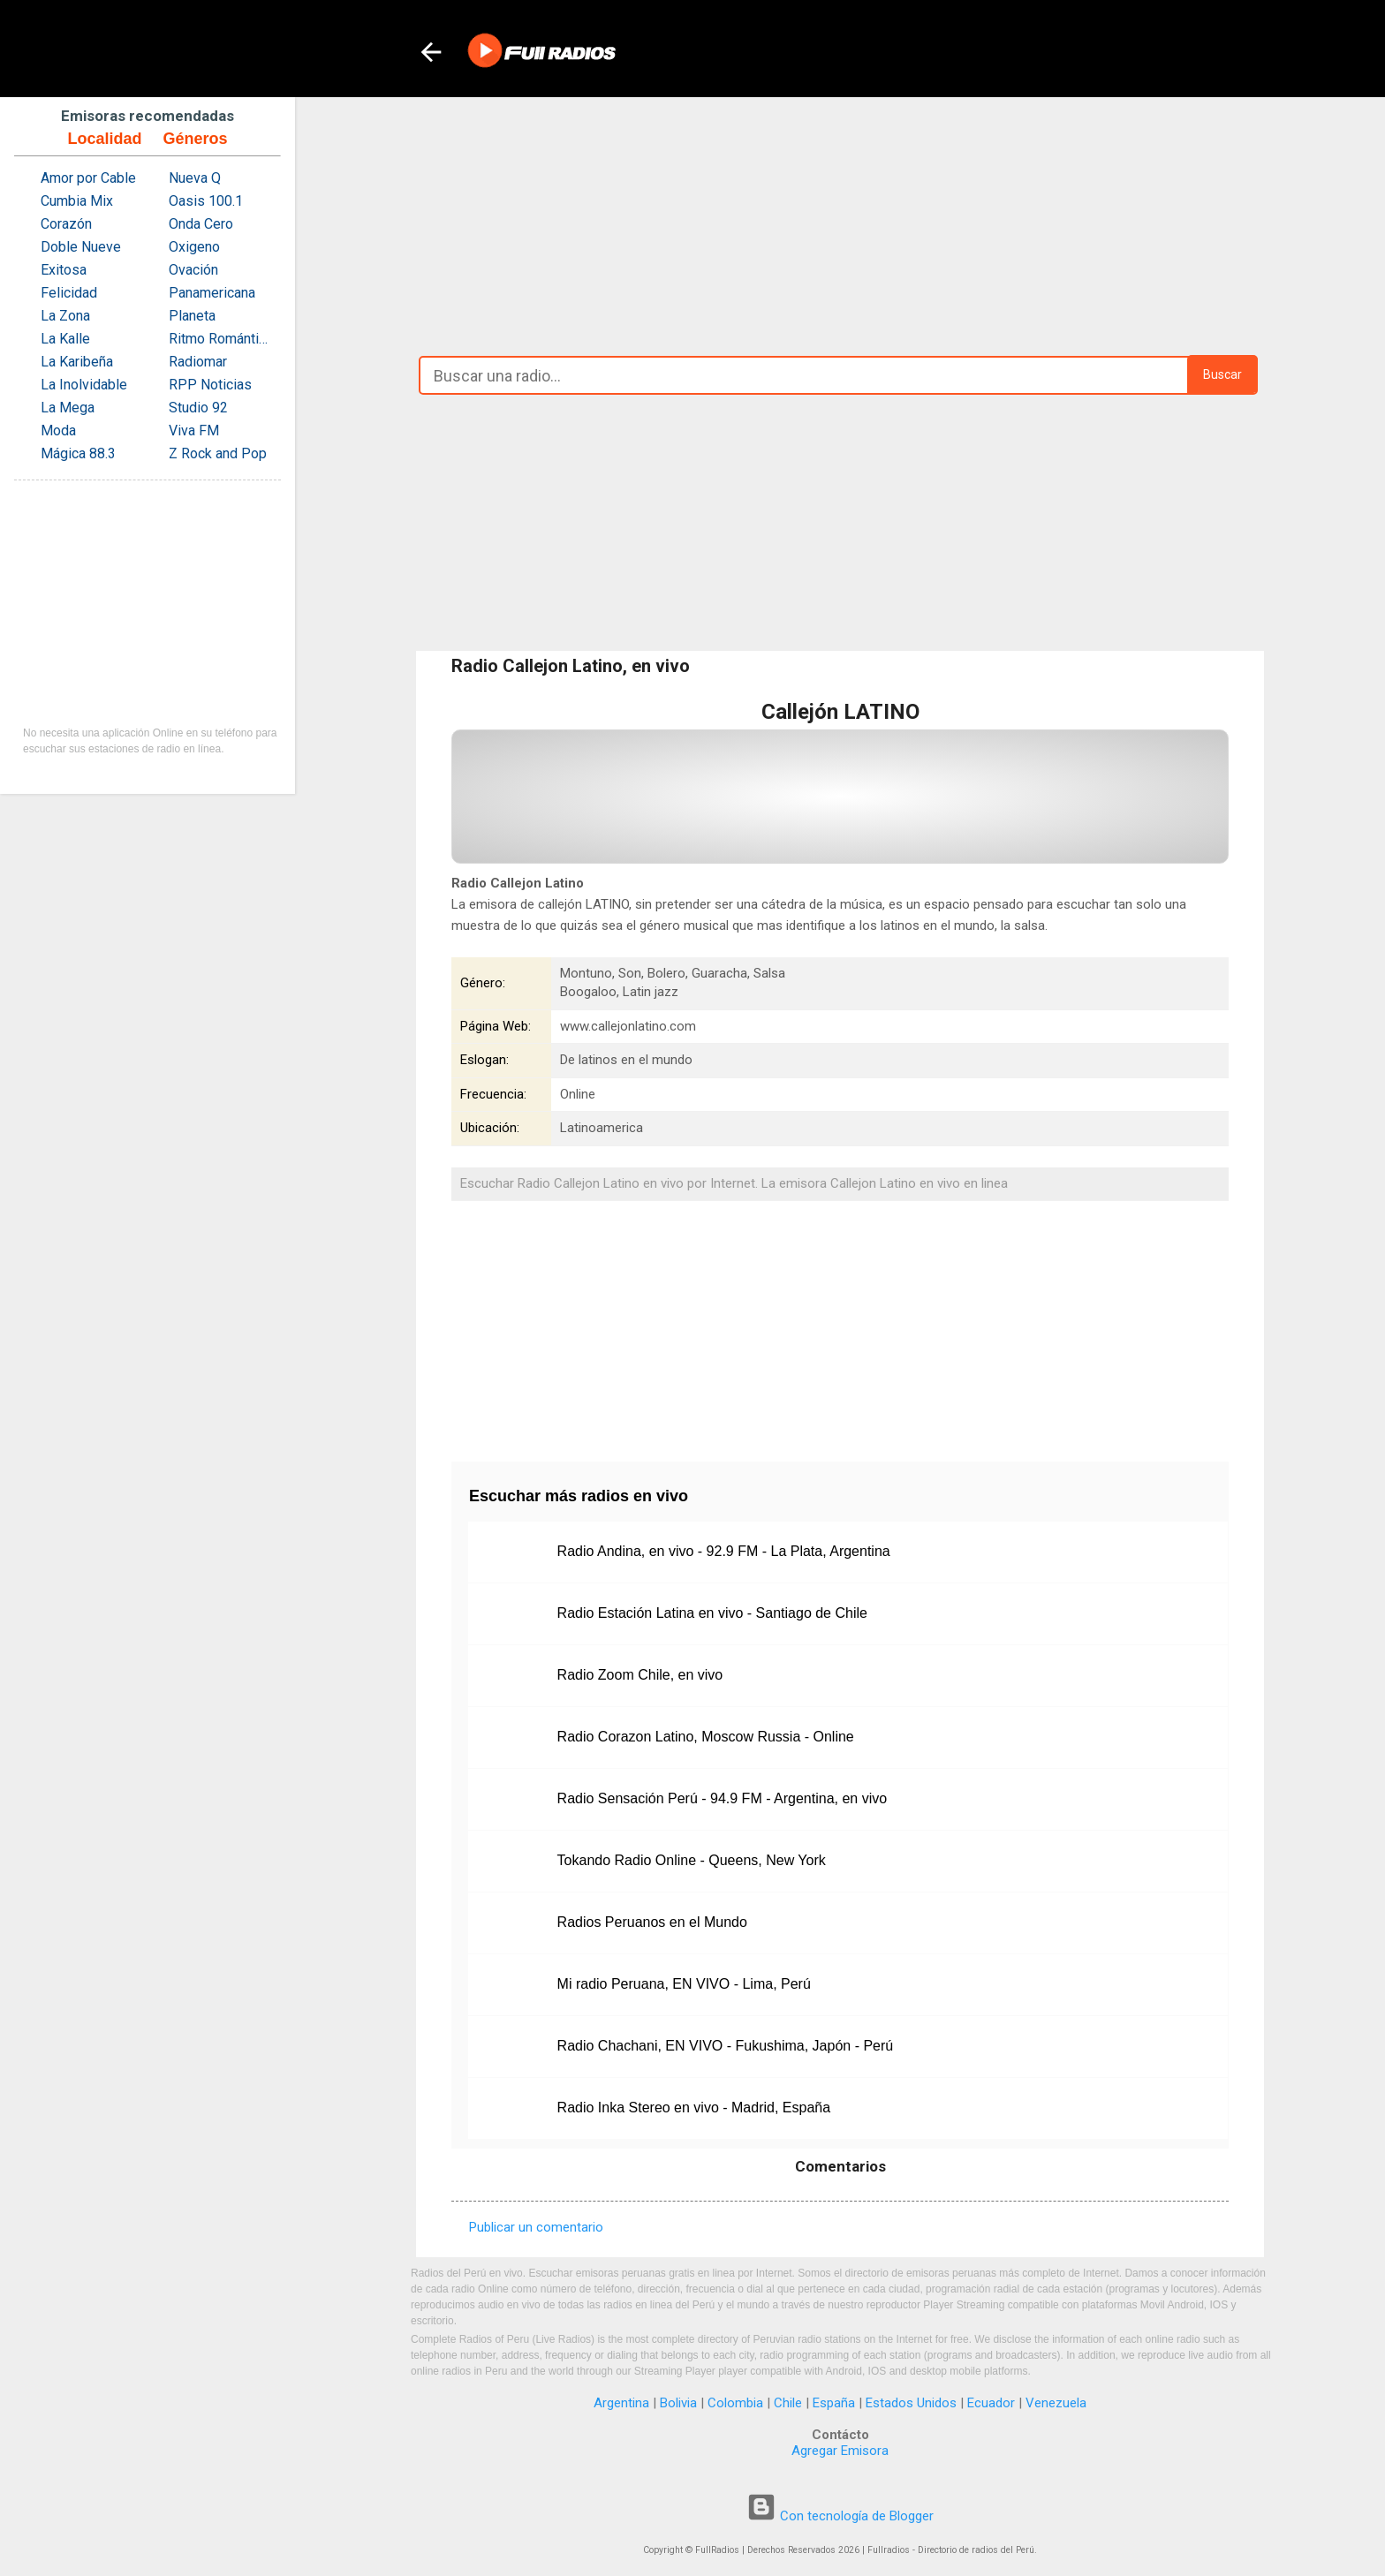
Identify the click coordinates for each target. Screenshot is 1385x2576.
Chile (788, 2403)
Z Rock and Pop (218, 453)
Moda (58, 430)
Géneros (195, 138)
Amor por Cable (88, 178)
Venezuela (1056, 2403)
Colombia (735, 2403)
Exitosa (64, 269)
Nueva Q (195, 178)
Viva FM (194, 430)
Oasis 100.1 (206, 201)
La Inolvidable (84, 384)
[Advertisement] (840, 221)
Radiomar (198, 361)
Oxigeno (194, 246)
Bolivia (678, 2403)
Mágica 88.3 (78, 453)
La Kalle (65, 338)
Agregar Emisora (840, 2451)
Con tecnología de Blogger (840, 2516)
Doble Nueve (81, 246)
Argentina (621, 2403)
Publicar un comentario (536, 2227)
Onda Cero (201, 223)
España (834, 2403)
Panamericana (212, 292)
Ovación (193, 269)
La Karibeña (77, 361)
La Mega (68, 407)
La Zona (65, 315)
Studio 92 (198, 407)
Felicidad (69, 292)
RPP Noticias (210, 384)
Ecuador (991, 2403)
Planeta (192, 315)
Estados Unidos (911, 2403)
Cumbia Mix (77, 201)
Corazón (66, 223)
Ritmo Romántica (220, 338)
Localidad (104, 138)
